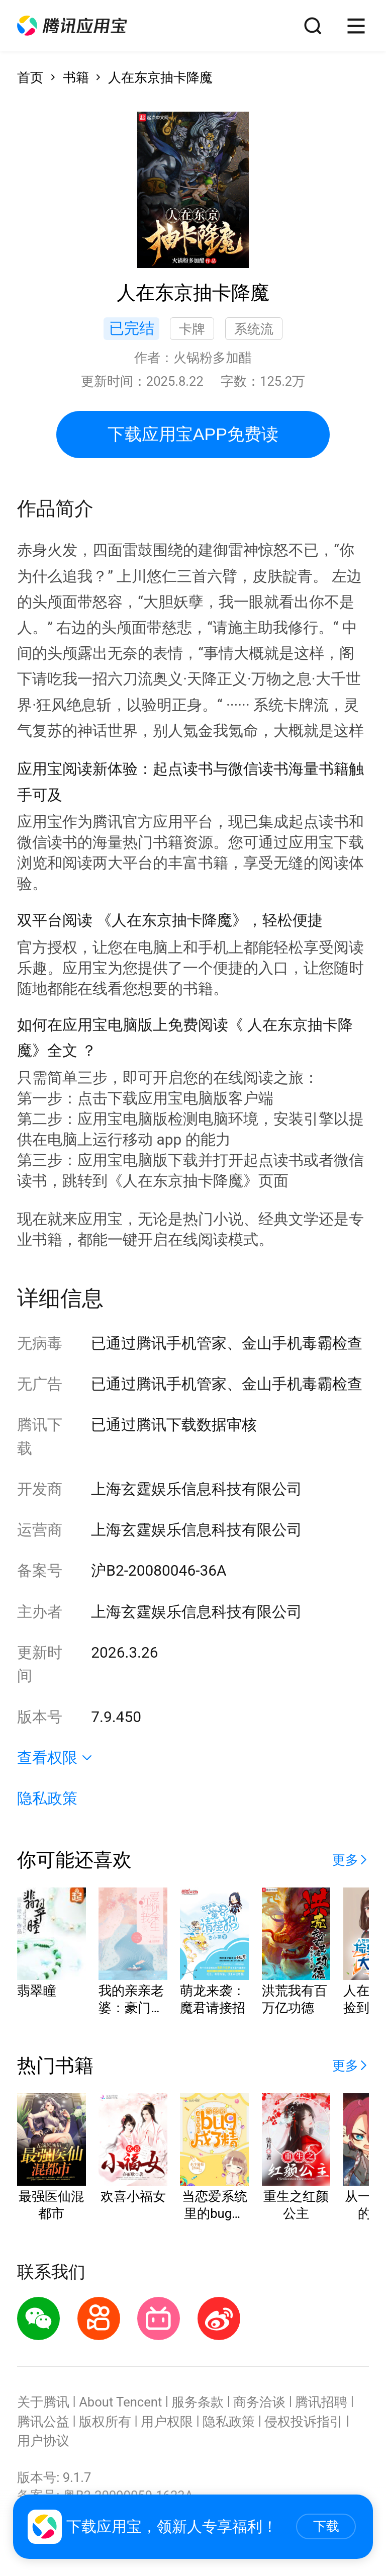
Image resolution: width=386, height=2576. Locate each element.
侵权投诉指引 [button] (303, 2421)
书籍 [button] (76, 77)
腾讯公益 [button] (43, 2421)
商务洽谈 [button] (259, 2402)
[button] (72, 26)
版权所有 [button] (105, 2421)
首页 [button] (30, 77)
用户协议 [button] (43, 2440)
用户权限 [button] (167, 2421)
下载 (326, 2526)
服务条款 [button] (197, 2402)
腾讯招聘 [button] (321, 2402)
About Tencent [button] (120, 2402)
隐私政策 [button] (47, 1798)
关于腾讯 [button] (43, 2402)
